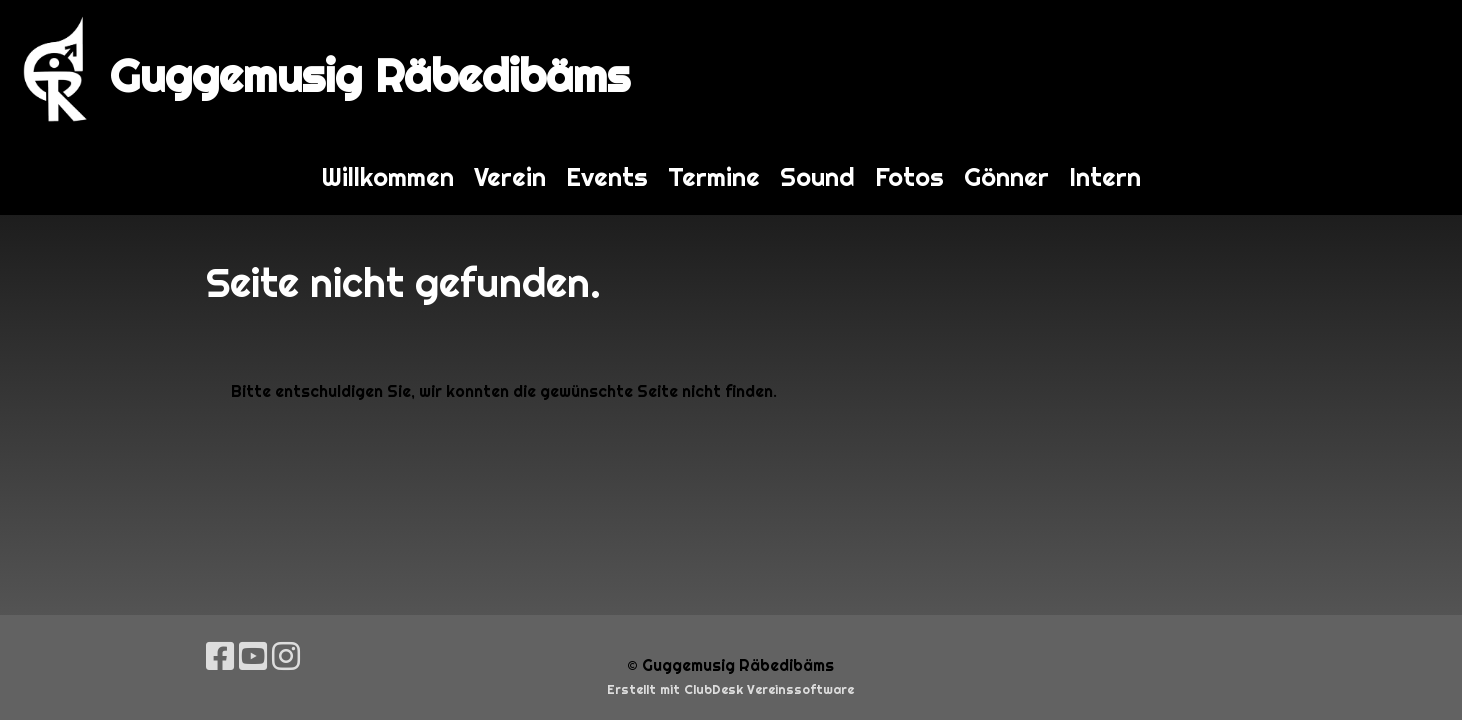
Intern (1105, 177)
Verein (510, 177)
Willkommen (388, 177)
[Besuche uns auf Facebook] (220, 656)
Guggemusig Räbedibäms (370, 75)
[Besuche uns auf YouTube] (253, 656)
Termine (714, 177)
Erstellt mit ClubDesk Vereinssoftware (730, 689)
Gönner (1006, 177)
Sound (817, 177)
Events (607, 177)
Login (1409, 69)
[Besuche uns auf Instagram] (286, 656)
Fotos (909, 177)
